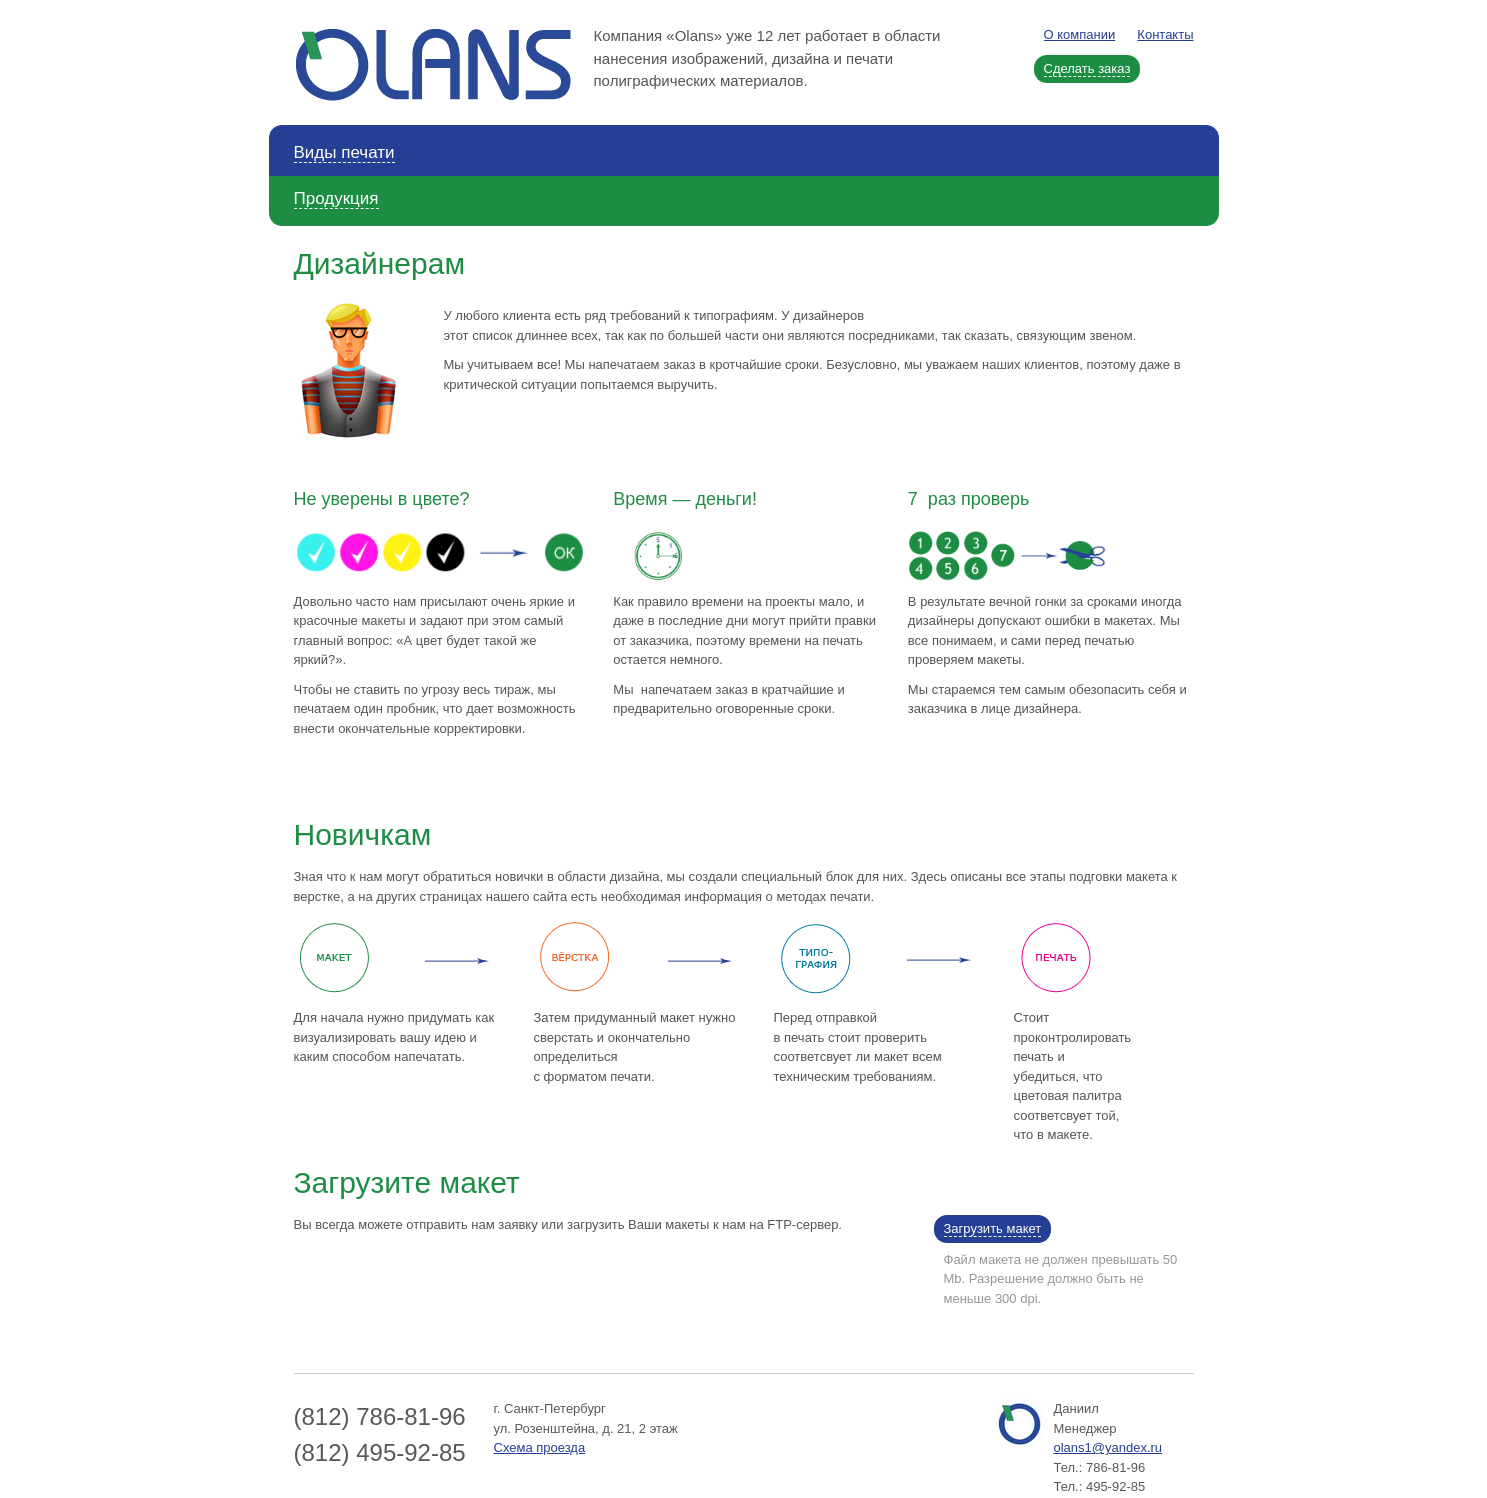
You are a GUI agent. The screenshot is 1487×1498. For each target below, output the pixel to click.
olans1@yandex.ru (1108, 1447)
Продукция (336, 198)
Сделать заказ (1087, 68)
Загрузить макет (993, 1228)
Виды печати (344, 152)
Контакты (1165, 34)
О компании (1080, 34)
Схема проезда (540, 1447)
